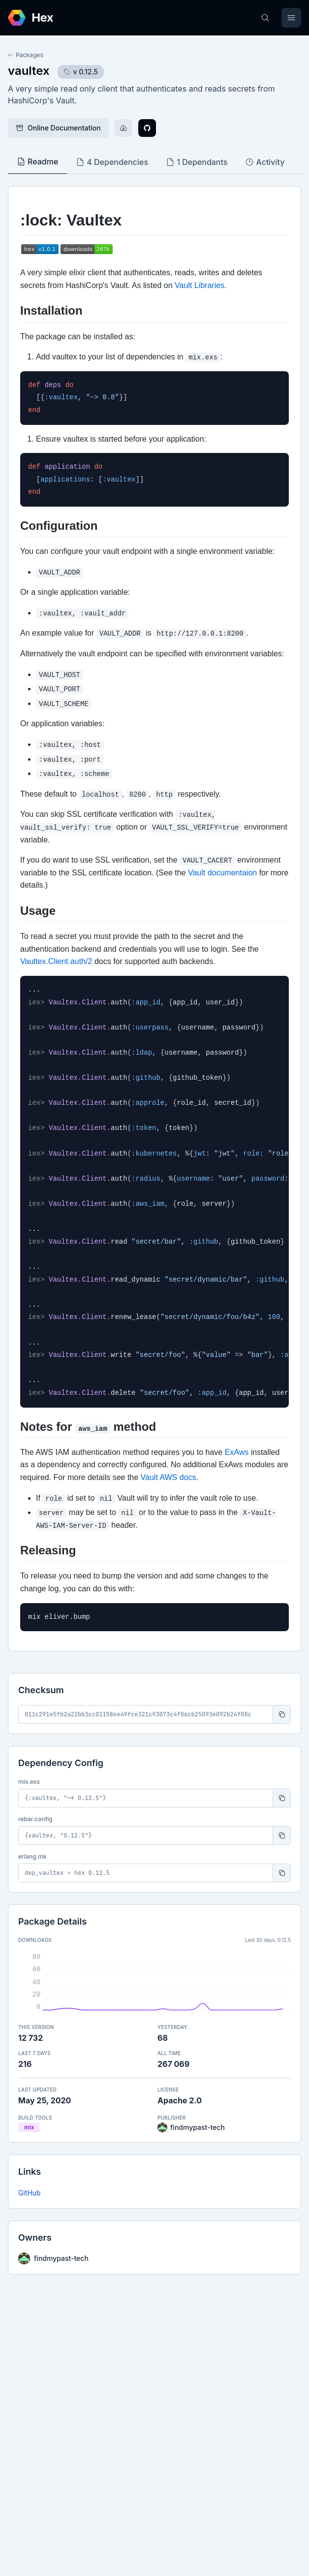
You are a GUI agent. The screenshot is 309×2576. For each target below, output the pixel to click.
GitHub (29, 2193)
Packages (25, 55)
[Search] (265, 17)
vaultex (29, 71)
